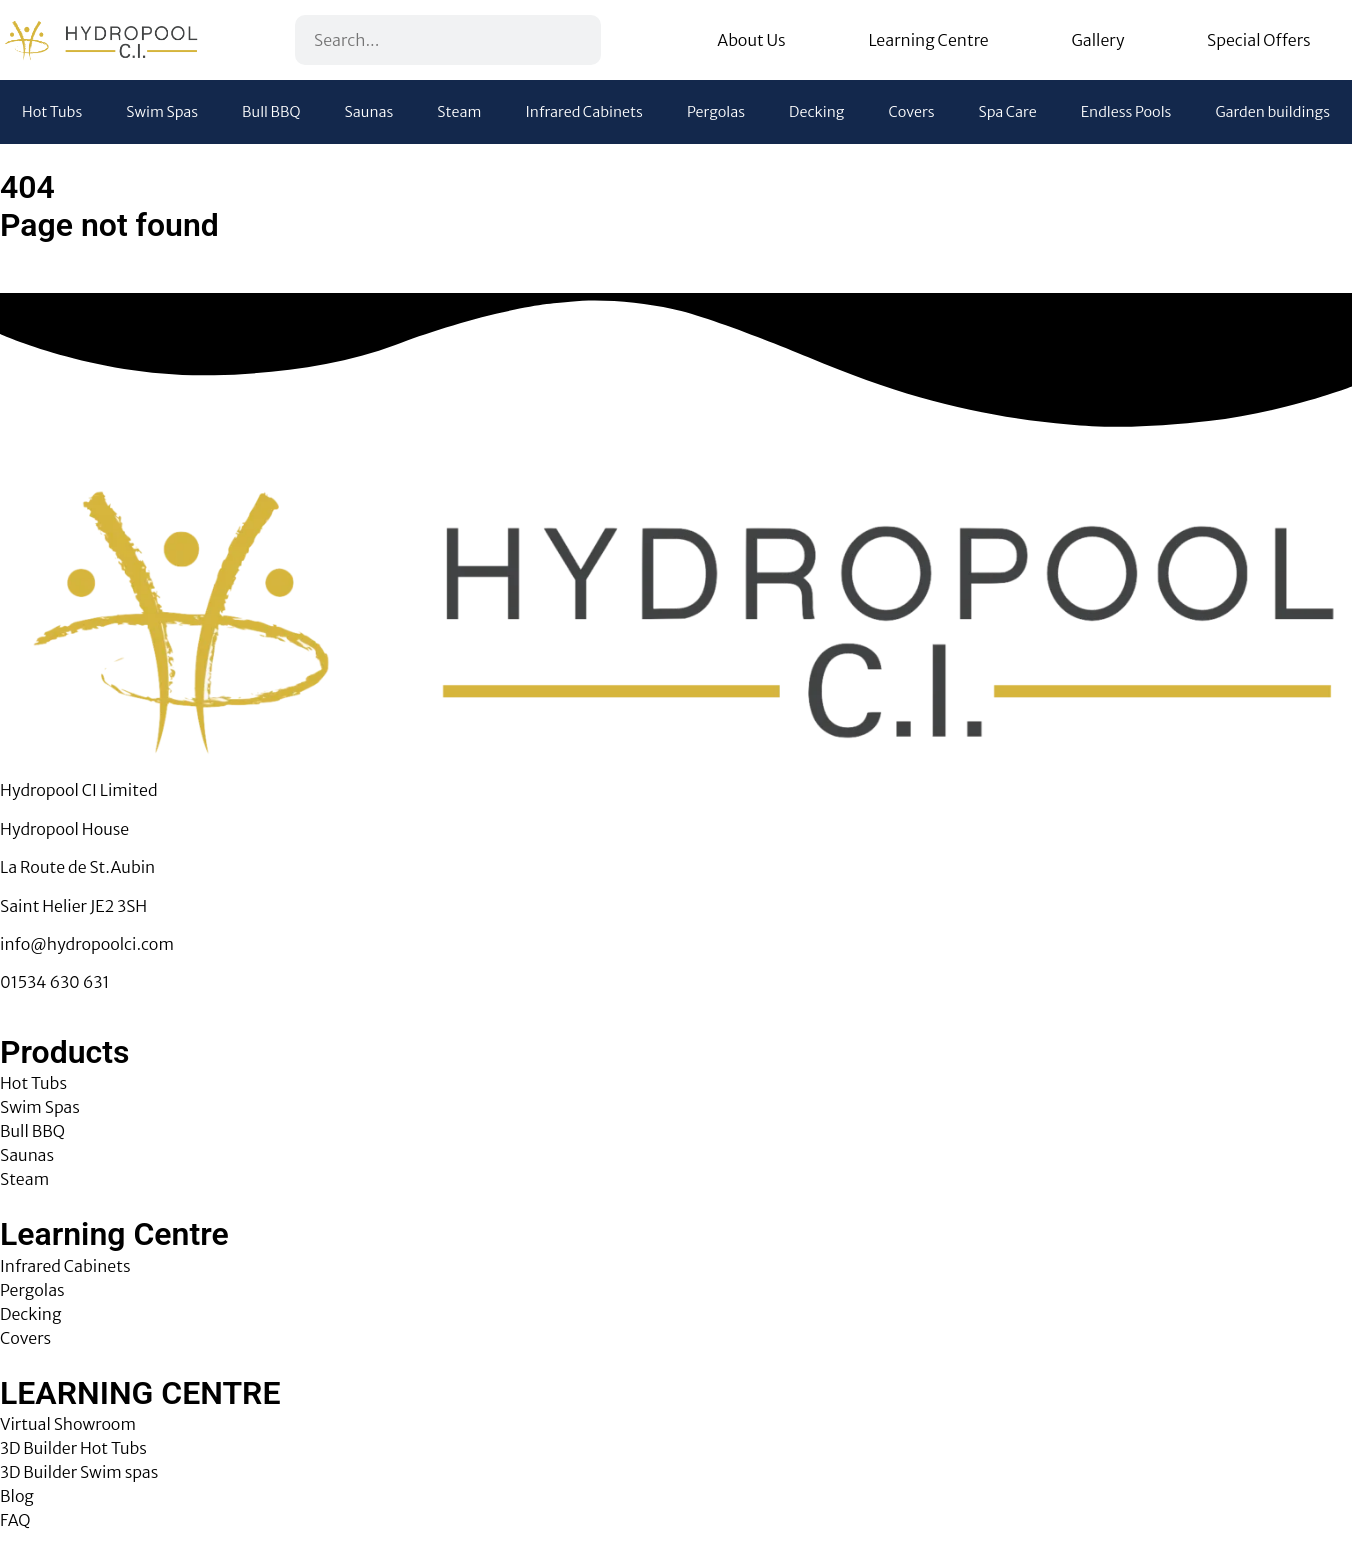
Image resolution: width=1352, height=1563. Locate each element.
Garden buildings (1272, 112)
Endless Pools (1126, 112)
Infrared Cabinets (584, 112)
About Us (751, 40)
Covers (911, 112)
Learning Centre (928, 40)
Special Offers (1259, 40)
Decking (816, 112)
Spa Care (1008, 112)
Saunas (369, 112)
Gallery (1097, 40)
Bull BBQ (271, 112)
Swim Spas (162, 112)
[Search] (574, 40)
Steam (459, 112)
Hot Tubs (52, 112)
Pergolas (716, 112)
